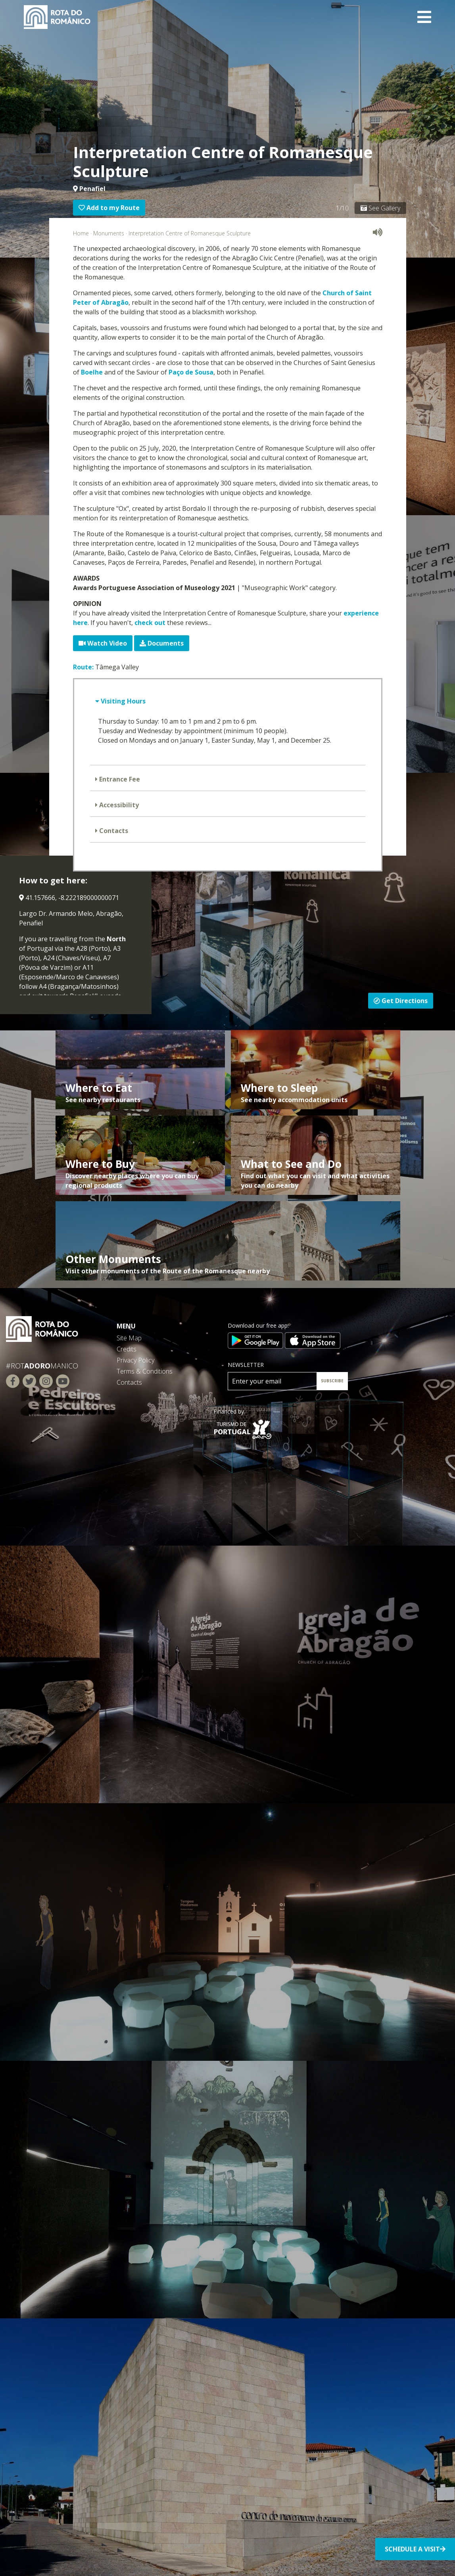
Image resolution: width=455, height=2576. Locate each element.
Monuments (108, 233)
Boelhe (92, 372)
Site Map (129, 1338)
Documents (162, 643)
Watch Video (103, 643)
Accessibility (118, 805)
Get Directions (401, 1000)
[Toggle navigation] (424, 17)
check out (149, 622)
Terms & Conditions (145, 1371)
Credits (126, 1349)
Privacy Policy (135, 1360)
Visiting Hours (122, 701)
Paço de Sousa (191, 372)
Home (81, 233)
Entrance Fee (119, 779)
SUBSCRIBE (332, 1381)
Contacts (113, 830)
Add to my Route (109, 207)
